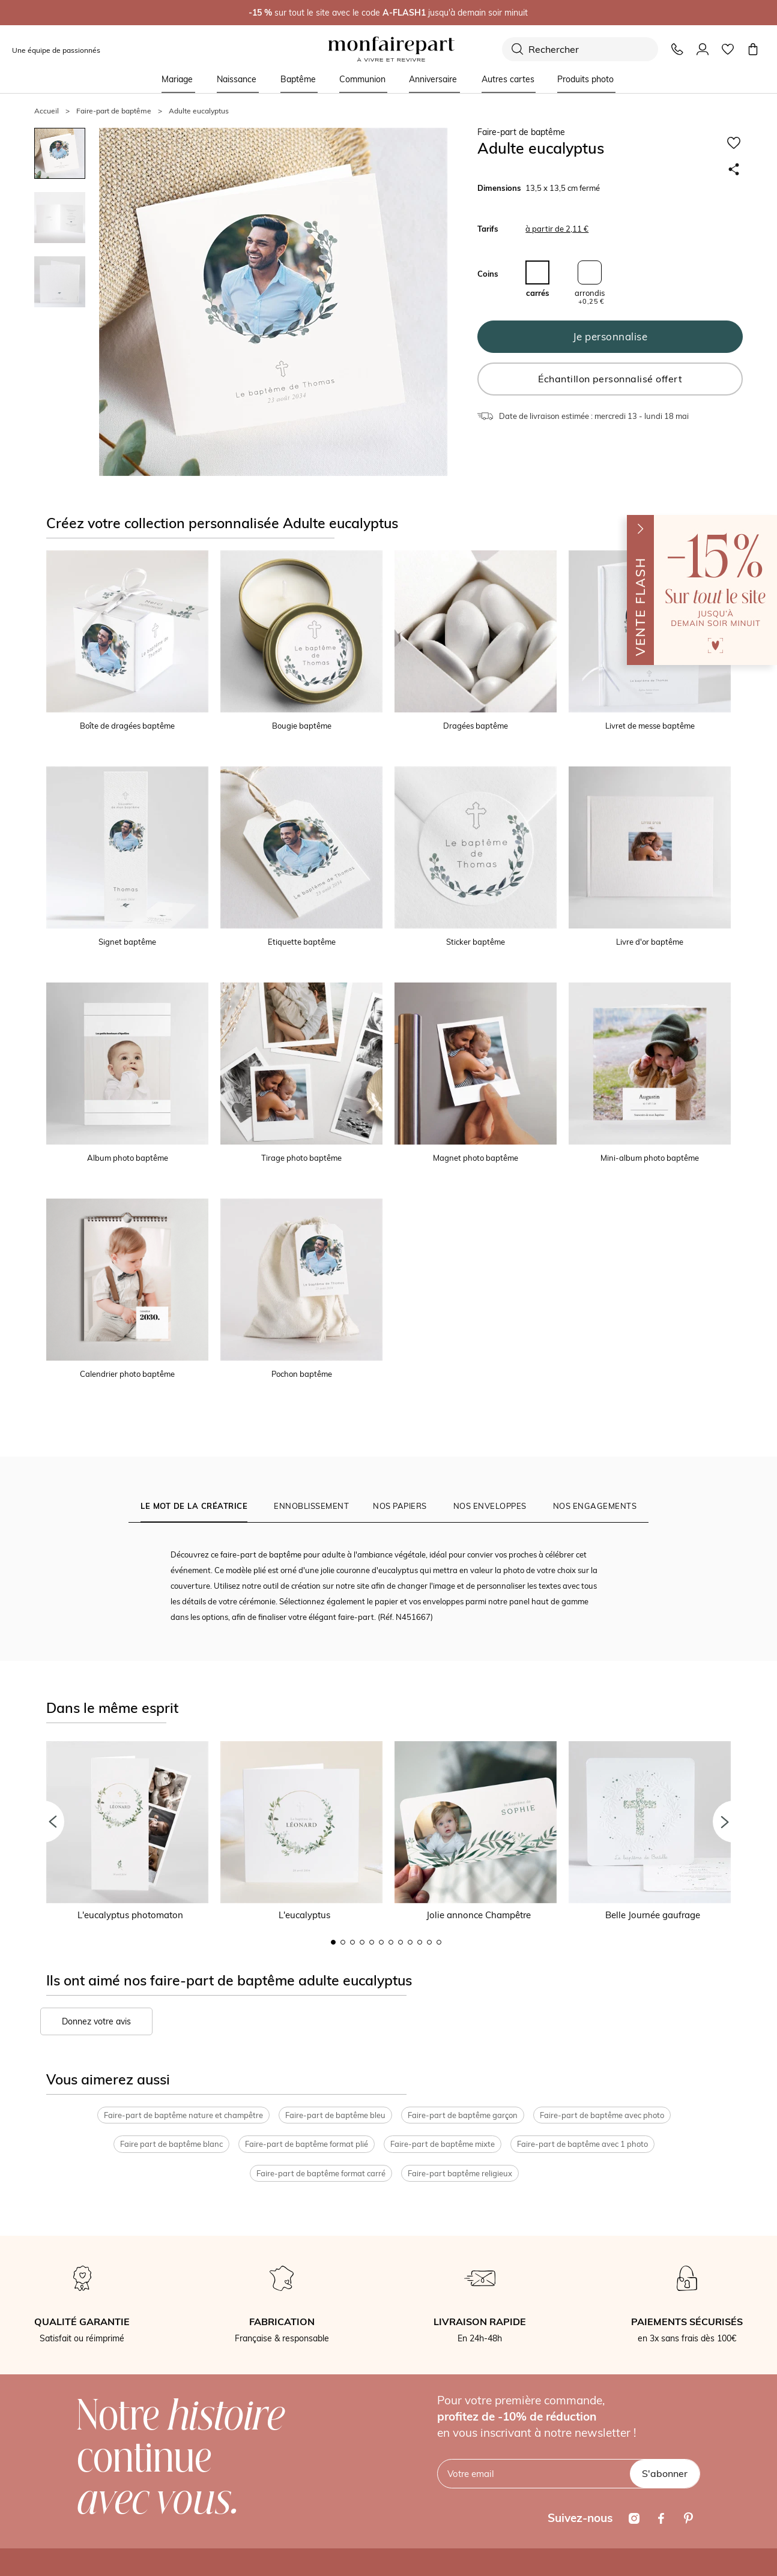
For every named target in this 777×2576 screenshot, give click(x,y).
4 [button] (362, 1942)
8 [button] (400, 1942)
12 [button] (439, 1942)
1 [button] (333, 1942)
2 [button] (342, 1942)
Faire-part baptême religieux (460, 2173)
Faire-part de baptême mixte (442, 2144)
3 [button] (352, 1942)
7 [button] (390, 1942)
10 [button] (419, 1942)
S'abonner (665, 2473)
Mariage (177, 79)
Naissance (236, 79)
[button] (43, 1822)
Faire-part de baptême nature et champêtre (183, 2115)
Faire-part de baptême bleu (335, 2115)
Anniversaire (433, 79)
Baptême (298, 79)
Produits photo (585, 79)
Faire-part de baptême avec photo (602, 2115)
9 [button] (410, 1942)
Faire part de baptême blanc (171, 2144)
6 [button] (381, 1942)
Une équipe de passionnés (56, 50)
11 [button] (429, 1942)
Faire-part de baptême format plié (306, 2144)
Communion (362, 79)
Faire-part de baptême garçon (463, 2115)
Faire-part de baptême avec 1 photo (582, 2144)
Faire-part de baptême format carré (320, 2173)
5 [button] (371, 1942)
